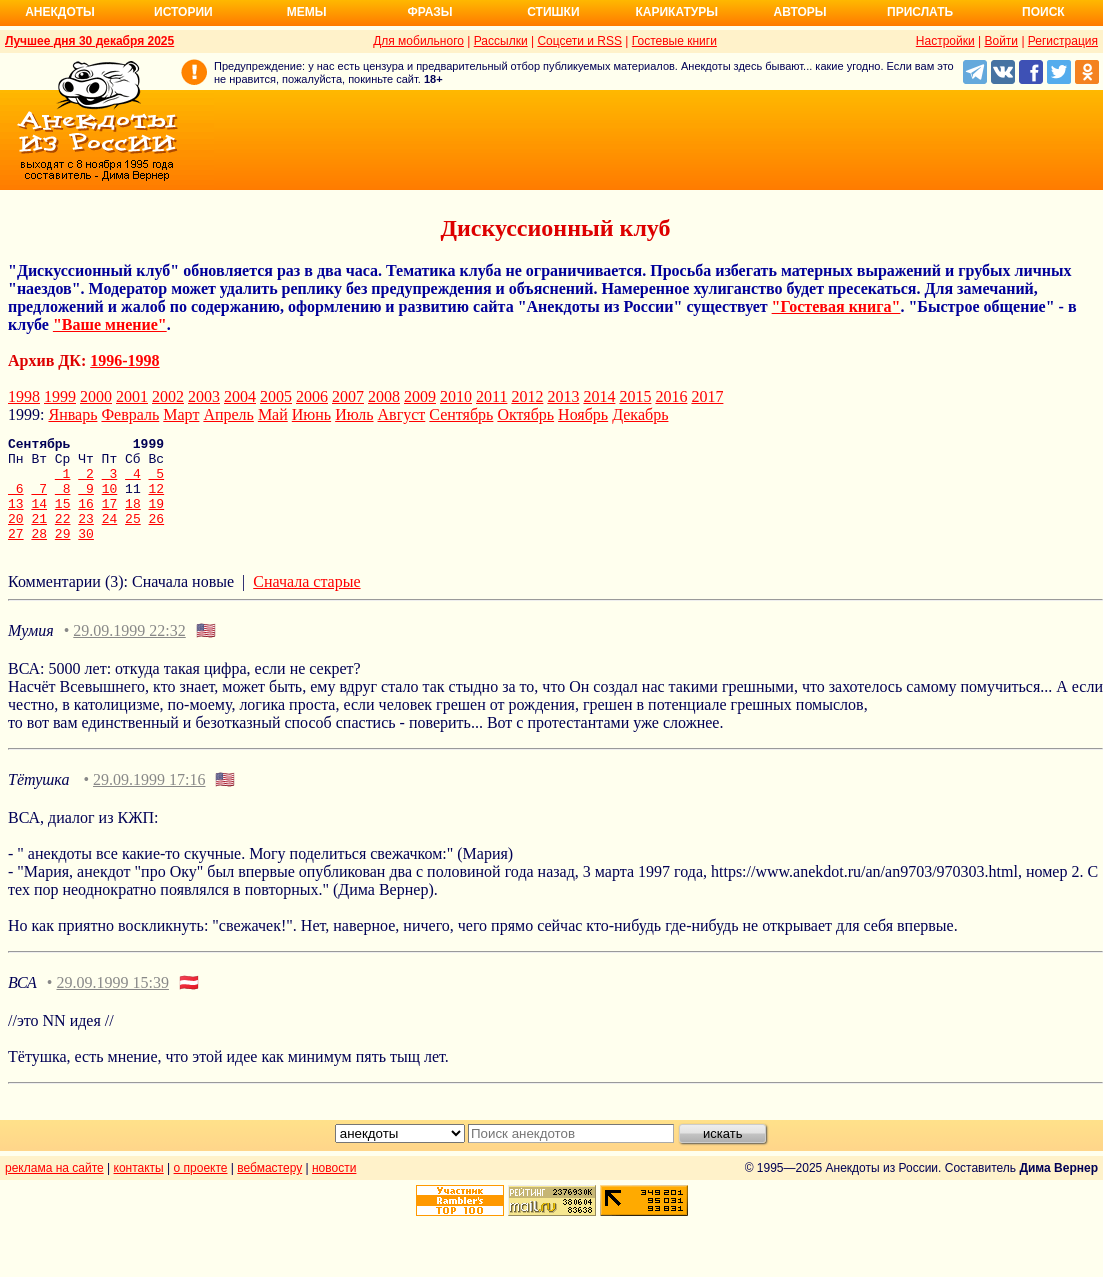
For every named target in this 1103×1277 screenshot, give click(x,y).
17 (110, 518)
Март (181, 414)
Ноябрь (583, 414)
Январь (72, 414)
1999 (60, 396)
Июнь (311, 414)
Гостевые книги (674, 41)
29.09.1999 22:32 (129, 651)
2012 (527, 396)
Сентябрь (461, 414)
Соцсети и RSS (579, 41)
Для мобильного (418, 41)
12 (157, 500)
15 (63, 518)
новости (334, 1189)
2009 (420, 396)
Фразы (429, 12)
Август (402, 414)
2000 (96, 396)
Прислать (920, 12)
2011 (491, 396)
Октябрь (525, 414)
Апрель (228, 414)
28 (39, 554)
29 (63, 554)
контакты (139, 1189)
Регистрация (1063, 41)
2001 (132, 396)
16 (86, 518)
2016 (671, 396)
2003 (204, 396)
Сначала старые (306, 602)
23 (86, 536)
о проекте (201, 1189)
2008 (384, 396)
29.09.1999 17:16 (149, 800)
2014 (599, 396)
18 (133, 518)
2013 (563, 396)
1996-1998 (124, 360)
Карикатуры (676, 12)
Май (273, 414)
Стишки (553, 12)
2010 (456, 396)
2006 (312, 396)
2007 (348, 396)
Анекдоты (60, 12)
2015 (635, 396)
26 (157, 536)
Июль (354, 414)
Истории (183, 12)
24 (110, 536)
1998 (24, 396)
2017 (707, 396)
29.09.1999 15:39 (112, 1003)
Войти (1001, 41)
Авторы (800, 12)
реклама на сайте (54, 1189)
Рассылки (501, 41)
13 (16, 518)
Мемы (307, 12)
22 (63, 536)
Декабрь (640, 414)
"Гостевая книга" (836, 306)
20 (16, 536)
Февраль (130, 414)
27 (16, 554)
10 (110, 500)
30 (86, 554)
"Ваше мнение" (110, 324)
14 (39, 518)
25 (133, 536)
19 (157, 518)
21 (39, 536)
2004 (240, 396)
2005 (276, 396)
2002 (168, 396)
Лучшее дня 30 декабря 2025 (89, 41)
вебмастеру (269, 1189)
